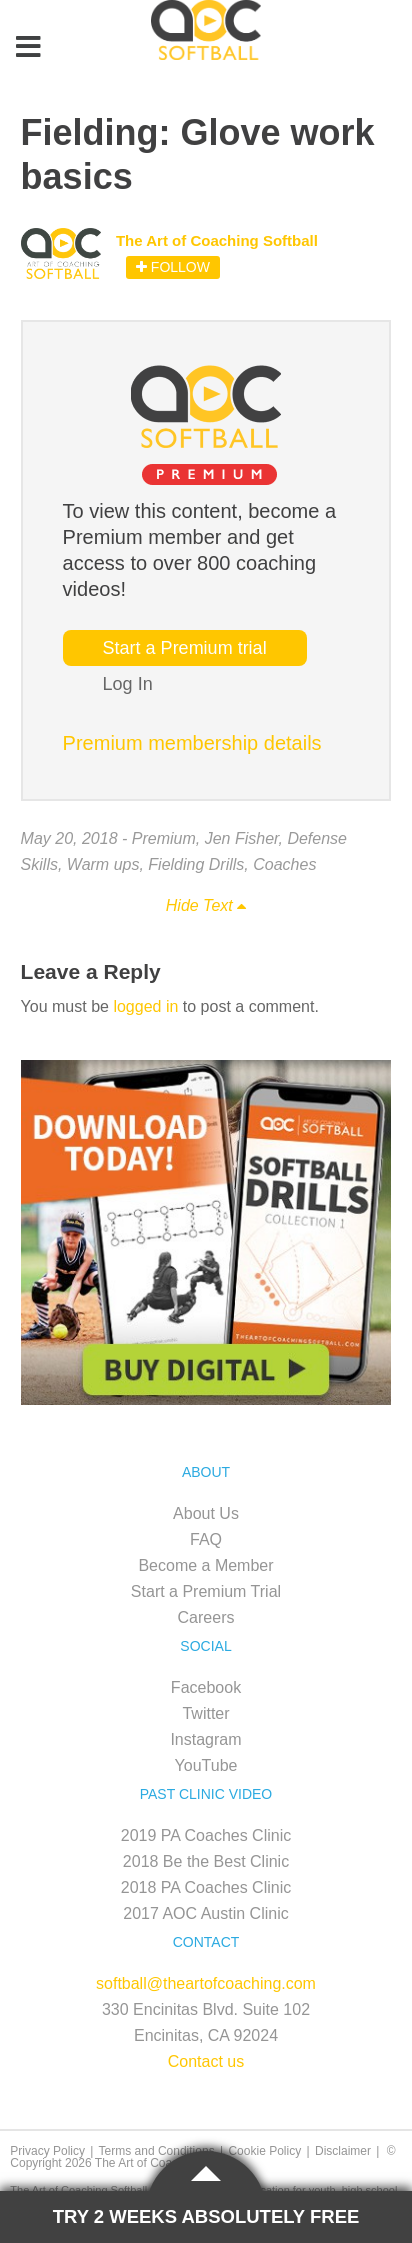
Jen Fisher (242, 838)
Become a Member (205, 1565)
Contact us (206, 2061)
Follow (173, 267)
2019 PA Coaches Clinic (206, 1835)
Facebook (206, 1687)
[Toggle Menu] (28, 48)
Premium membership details (192, 743)
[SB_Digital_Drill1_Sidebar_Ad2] (206, 1399)
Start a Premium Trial (206, 1591)
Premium (164, 838)
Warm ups (103, 864)
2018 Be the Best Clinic (206, 1861)
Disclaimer (343, 2151)
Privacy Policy (47, 2151)
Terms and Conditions (157, 2151)
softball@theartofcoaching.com (206, 1983)
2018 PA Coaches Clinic (206, 1887)
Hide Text (206, 905)
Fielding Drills (196, 864)
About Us (206, 1513)
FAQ (206, 1539)
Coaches (284, 864)
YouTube (206, 1765)
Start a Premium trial (185, 648)
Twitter (205, 1713)
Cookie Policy (264, 2151)
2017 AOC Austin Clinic (205, 1913)
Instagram (205, 1739)
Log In (128, 684)
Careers (206, 1617)
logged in (145, 1006)
